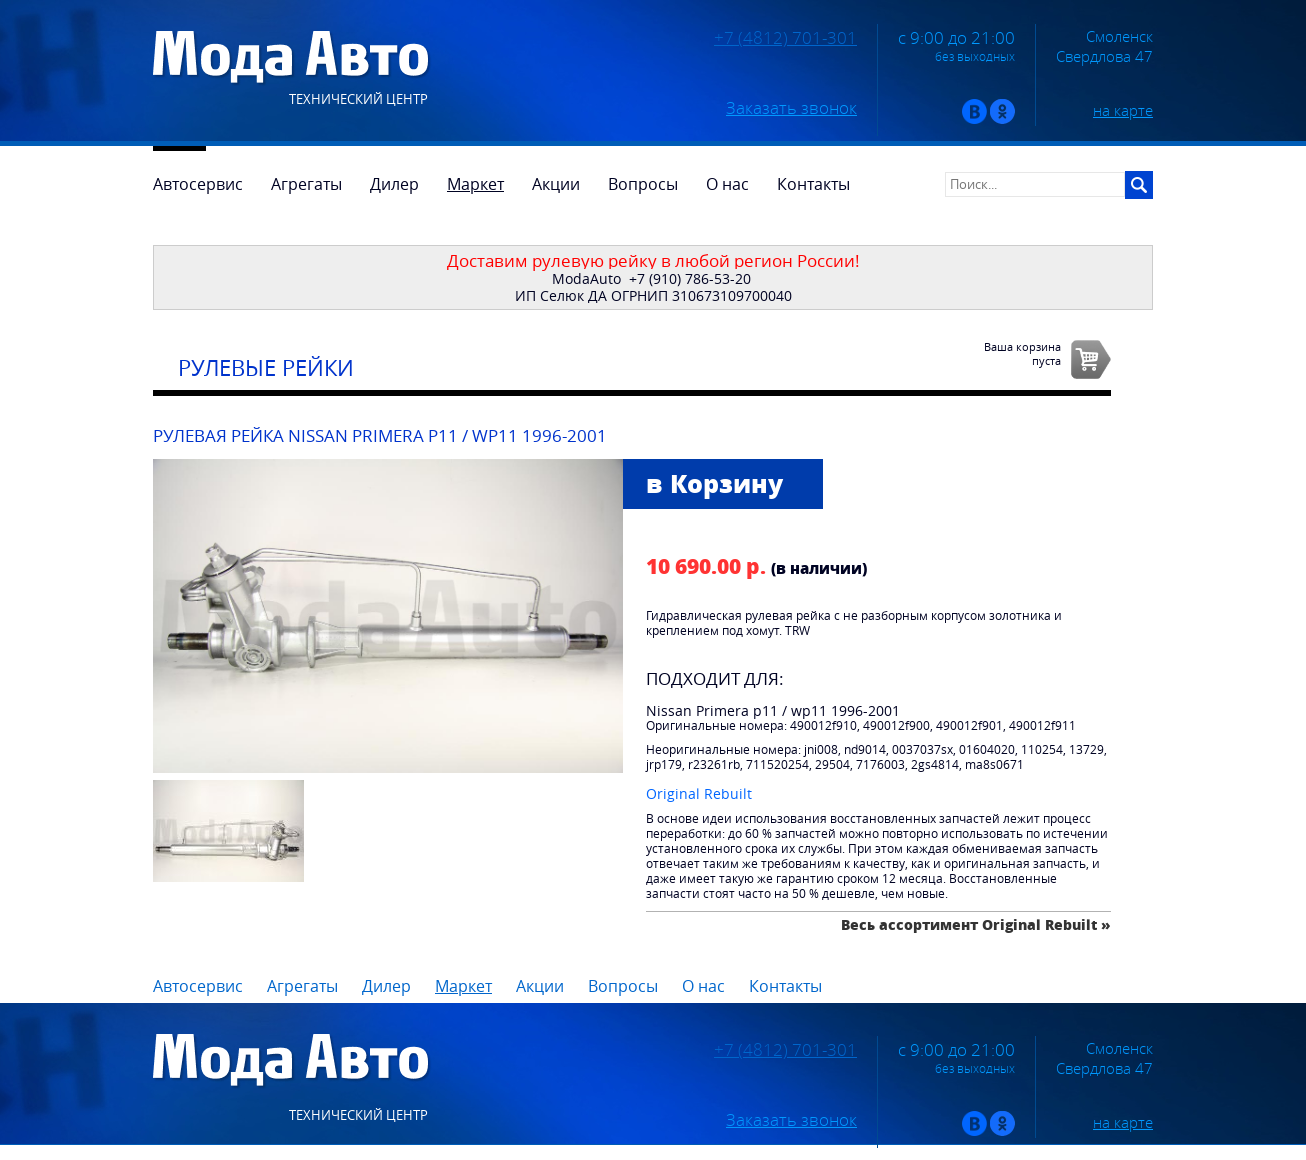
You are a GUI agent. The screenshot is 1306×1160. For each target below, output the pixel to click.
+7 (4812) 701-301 (785, 38)
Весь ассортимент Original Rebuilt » (976, 924)
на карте (1123, 110)
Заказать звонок (791, 108)
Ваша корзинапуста (1022, 353)
